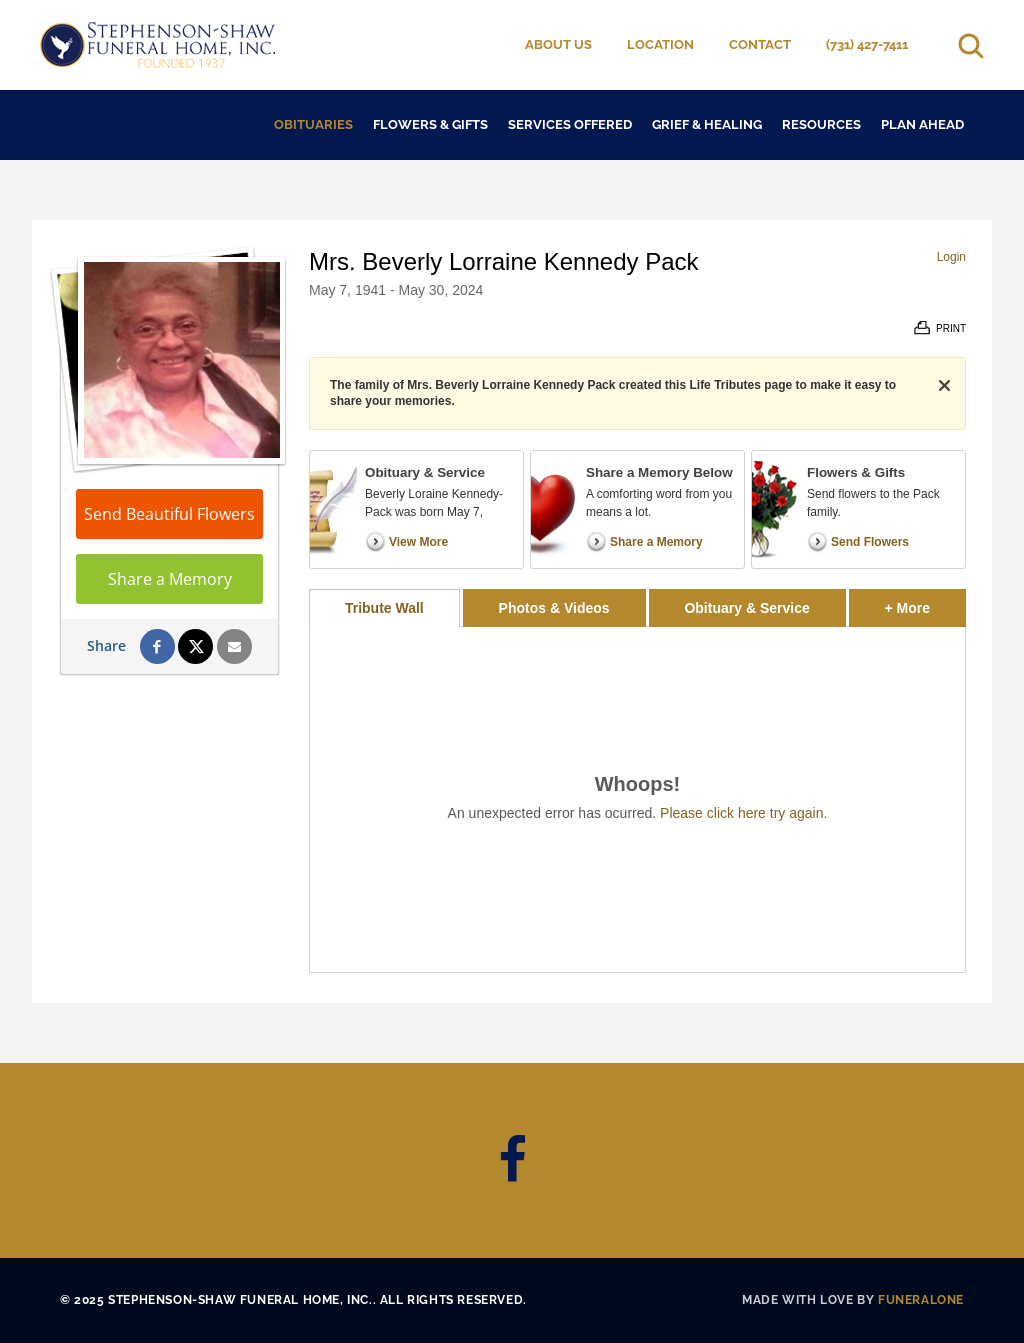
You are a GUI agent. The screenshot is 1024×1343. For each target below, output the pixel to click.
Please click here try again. (743, 813)
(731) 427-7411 (867, 44)
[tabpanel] (637, 799)
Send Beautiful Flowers (169, 514)
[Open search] (971, 45)
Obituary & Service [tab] (746, 608)
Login (951, 257)
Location (660, 44)
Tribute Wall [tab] (384, 608)
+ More (925, 602)
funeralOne (921, 1300)
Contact (760, 44)
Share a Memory (170, 579)
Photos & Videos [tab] (554, 608)
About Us (558, 44)
